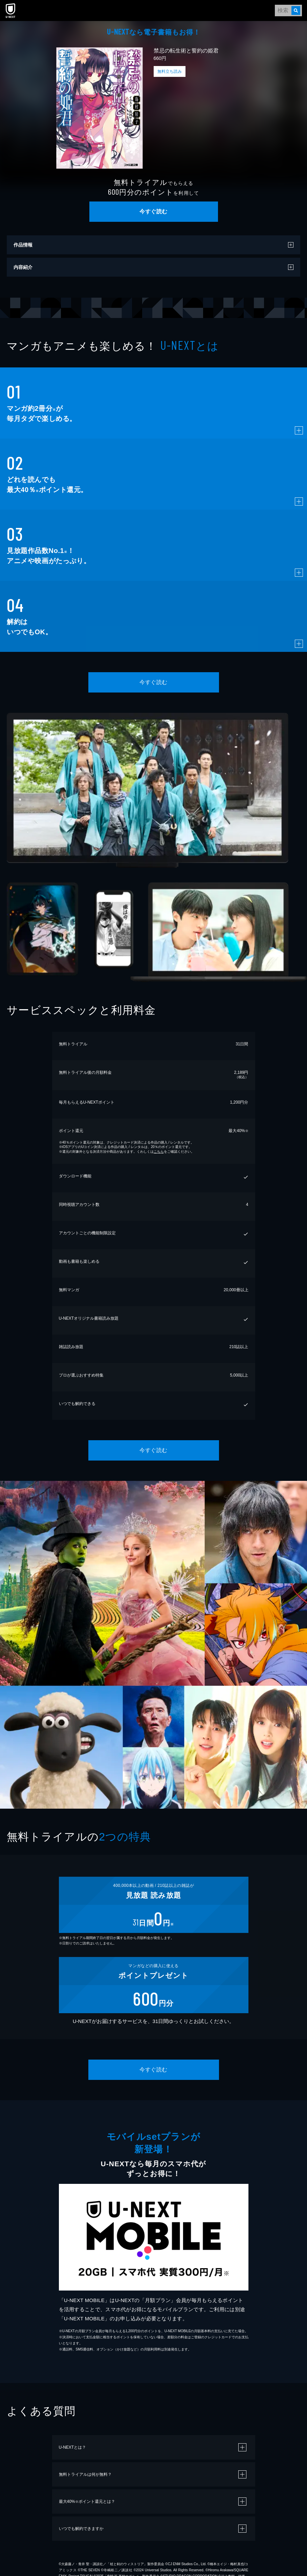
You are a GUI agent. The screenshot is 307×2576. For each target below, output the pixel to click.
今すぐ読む (153, 211)
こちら (159, 1151)
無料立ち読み (169, 71)
